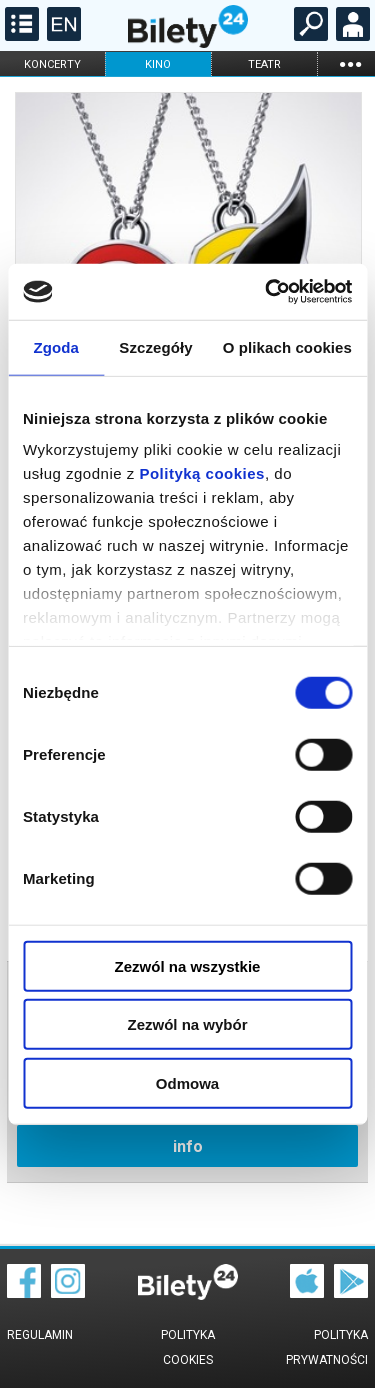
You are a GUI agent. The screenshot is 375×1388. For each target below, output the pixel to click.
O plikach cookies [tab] (287, 346)
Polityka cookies (188, 1347)
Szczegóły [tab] (155, 346)
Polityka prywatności (327, 1347)
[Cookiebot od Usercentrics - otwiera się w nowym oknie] (267, 292)
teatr (264, 64)
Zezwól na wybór (187, 1024)
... (350, 63)
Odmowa (187, 1082)
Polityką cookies (202, 473)
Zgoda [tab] (56, 346)
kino (158, 64)
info (188, 1146)
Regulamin (40, 1335)
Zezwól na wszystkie (188, 965)
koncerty (52, 64)
